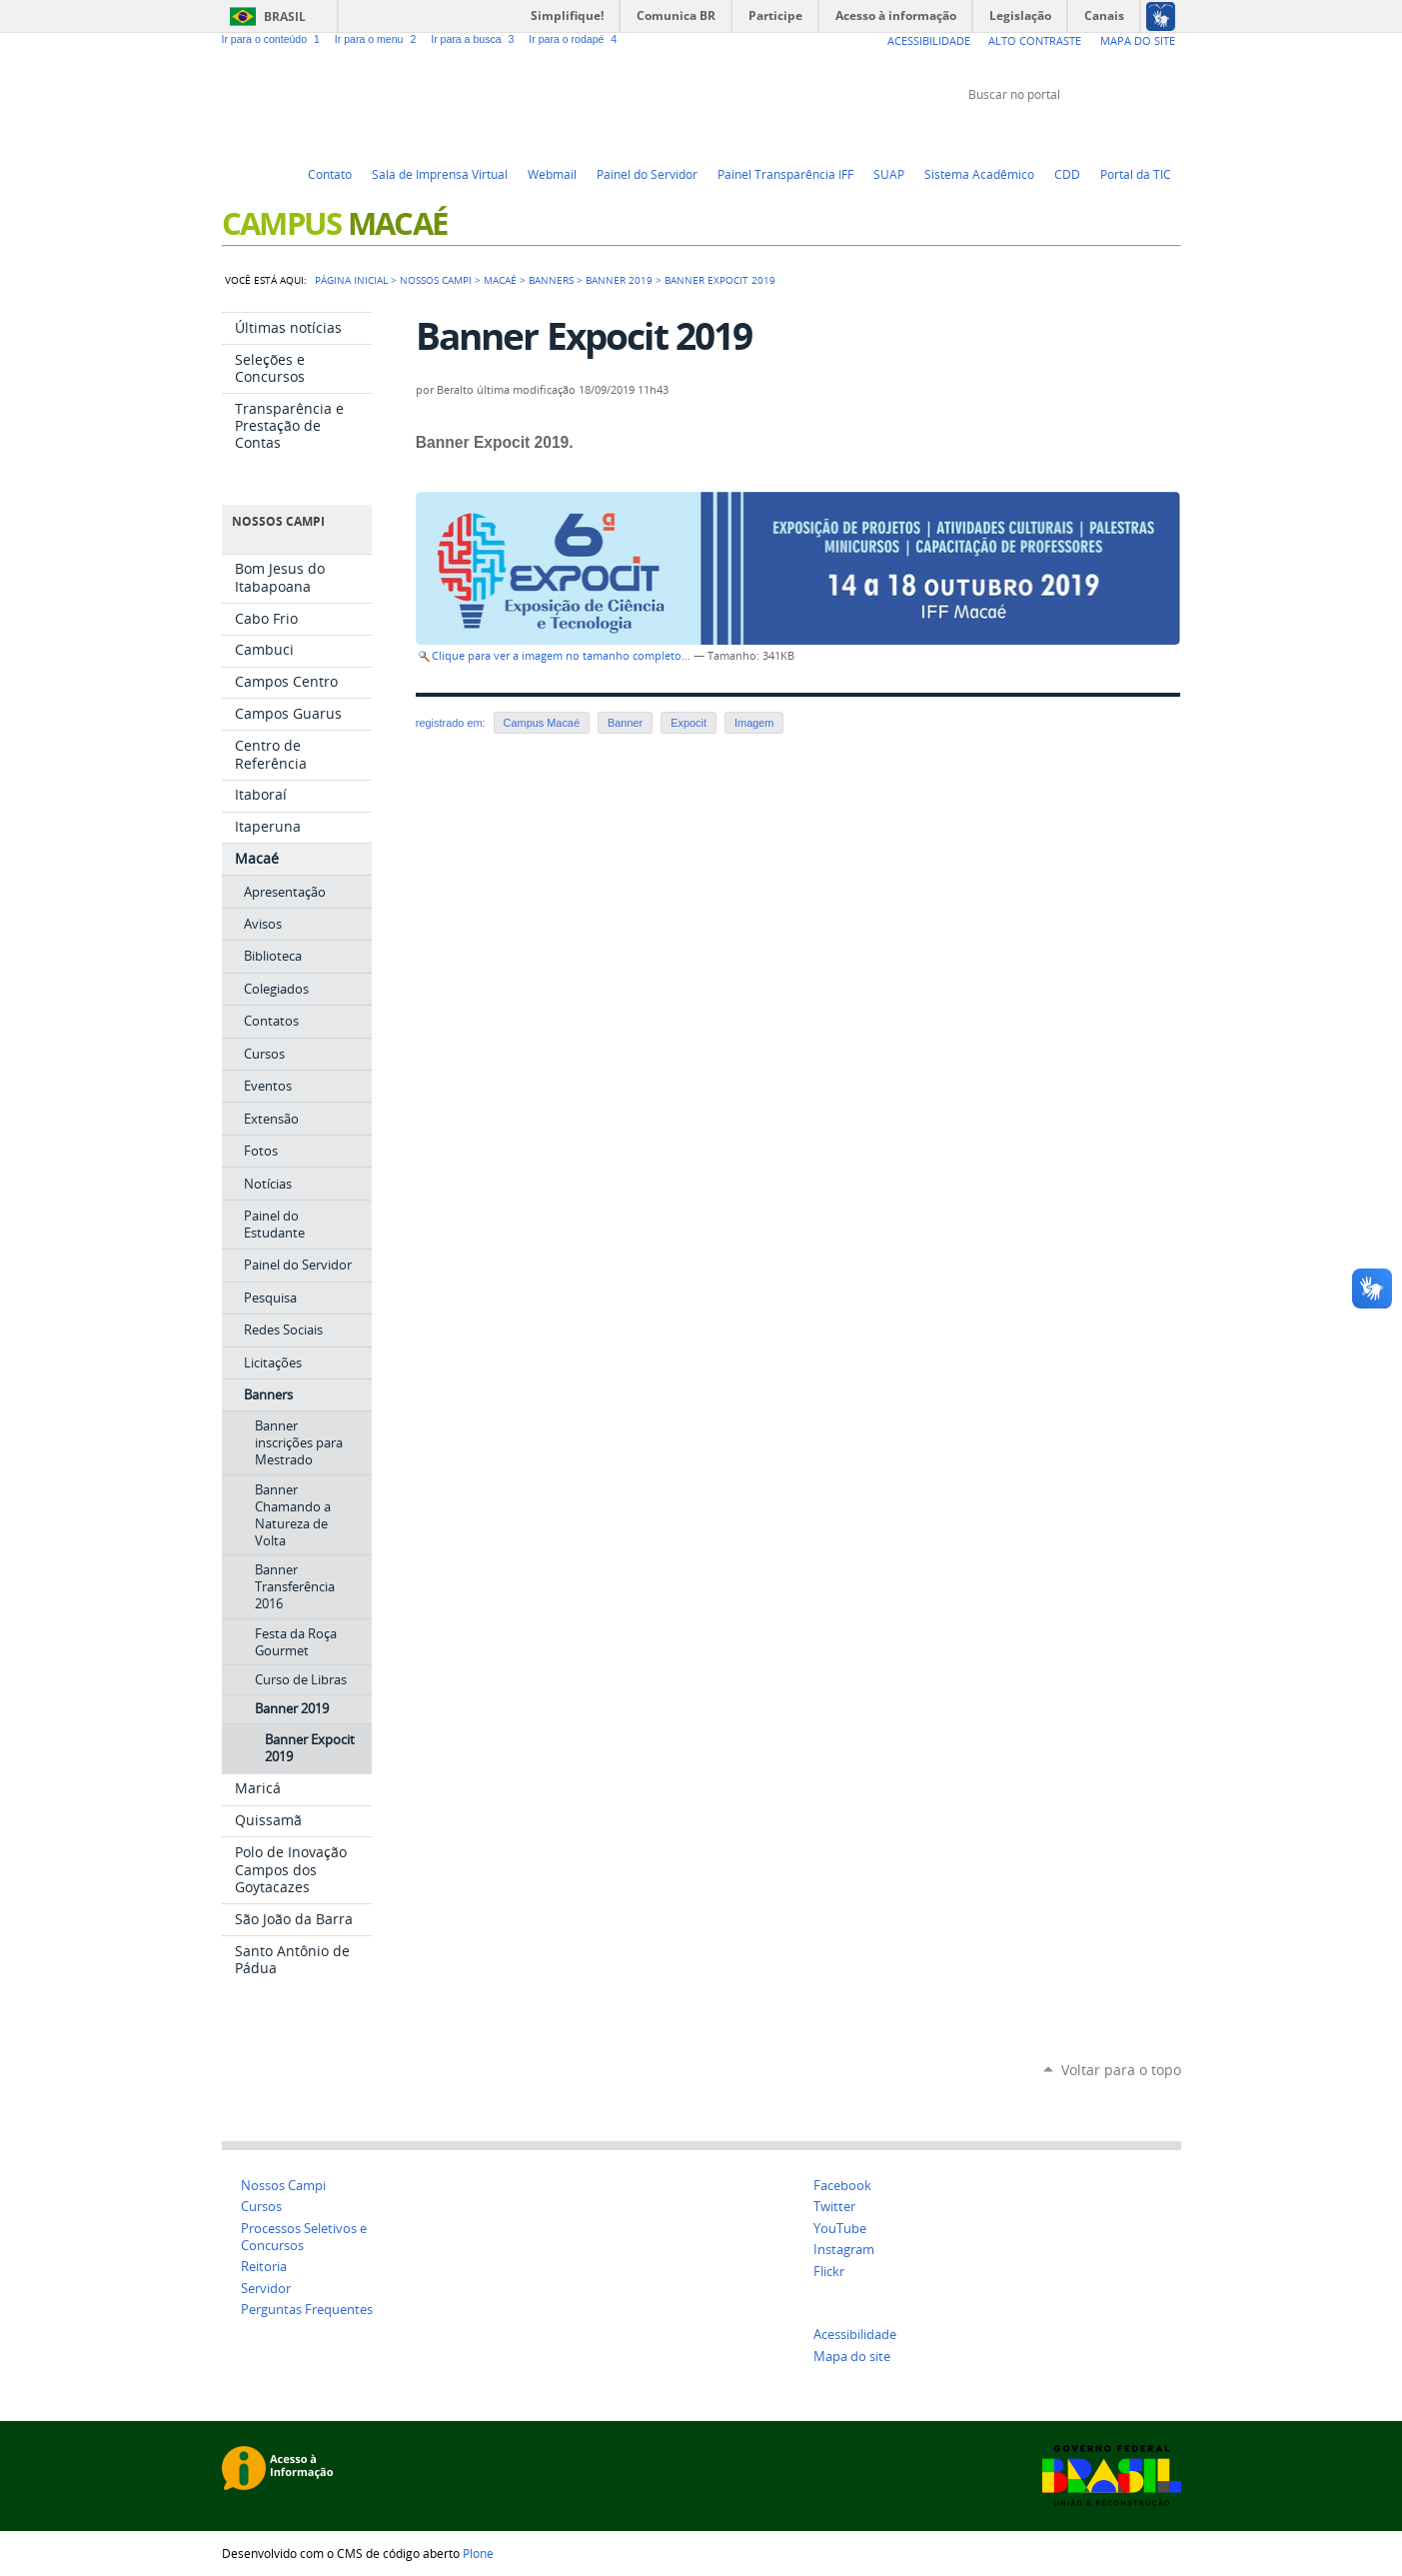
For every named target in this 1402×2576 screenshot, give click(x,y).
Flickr (1146, 132)
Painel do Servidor (647, 174)
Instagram (1171, 132)
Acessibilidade (928, 40)
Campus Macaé (542, 723)
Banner (625, 723)
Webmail (552, 174)
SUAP (888, 174)
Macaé (500, 280)
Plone (478, 2553)
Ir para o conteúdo (274, 39)
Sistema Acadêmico (979, 174)
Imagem (753, 723)
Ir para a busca (476, 39)
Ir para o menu (379, 39)
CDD (1067, 174)
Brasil (285, 16)
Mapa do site (851, 2356)
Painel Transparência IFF (785, 174)
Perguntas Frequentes (307, 2309)
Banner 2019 (619, 280)
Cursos (261, 2206)
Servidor (266, 2288)
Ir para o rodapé (575, 39)
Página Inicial (351, 280)
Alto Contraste (1034, 40)
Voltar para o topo (1121, 2069)
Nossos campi (436, 280)
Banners (551, 280)
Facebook (1121, 132)
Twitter (1071, 132)
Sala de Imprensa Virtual (440, 174)
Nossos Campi (283, 2185)
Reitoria (264, 2266)
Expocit (688, 723)
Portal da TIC (1135, 174)
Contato (330, 174)
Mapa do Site (1137, 40)
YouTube (1096, 132)
